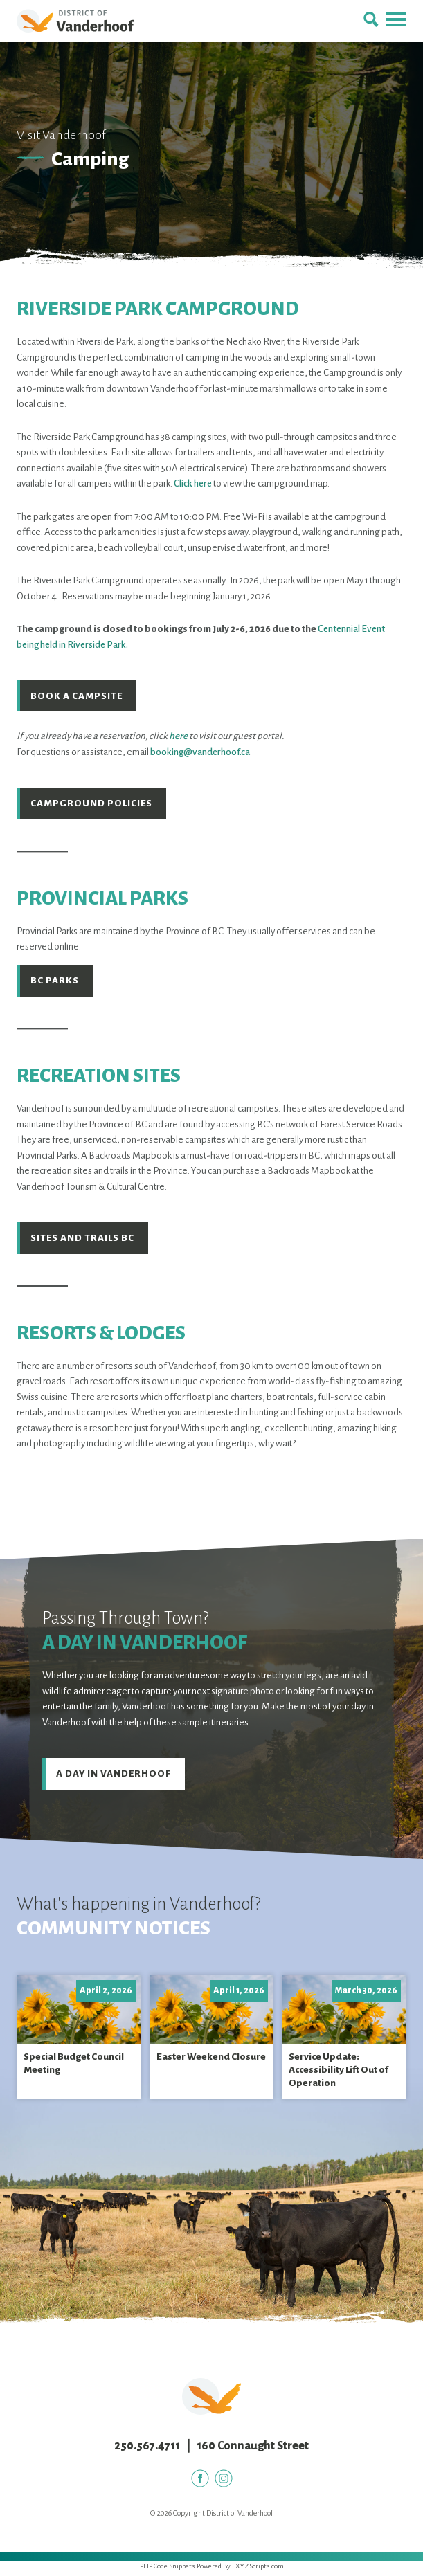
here (178, 737)
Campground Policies (91, 804)
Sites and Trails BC (82, 1240)
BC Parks (54, 982)
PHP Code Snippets (167, 2570)
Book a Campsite (76, 696)
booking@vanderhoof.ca (200, 752)
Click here (193, 483)
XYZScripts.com (259, 2570)
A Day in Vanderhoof (114, 1777)
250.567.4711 (147, 2450)
